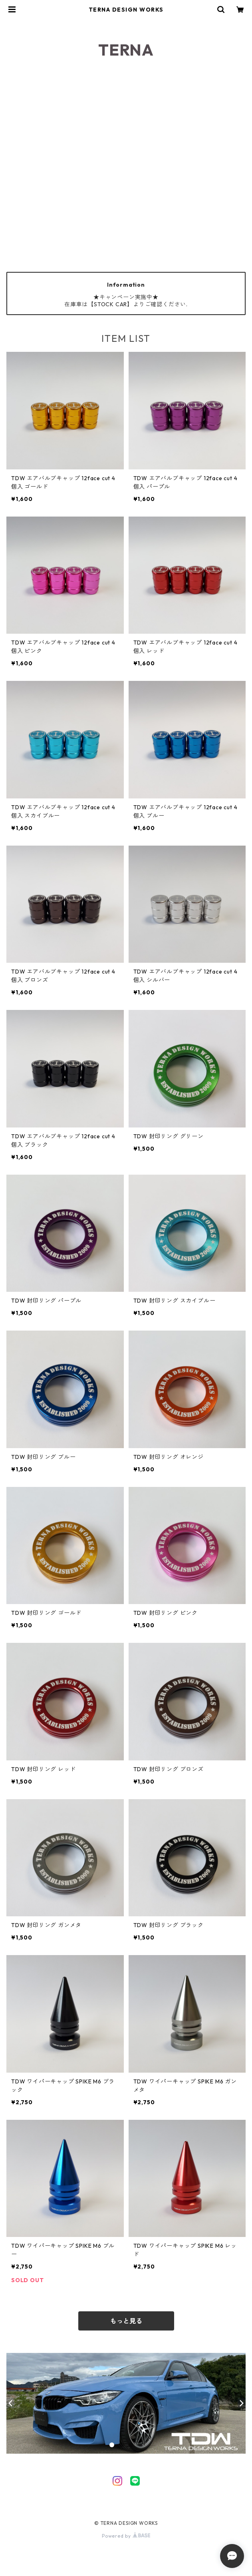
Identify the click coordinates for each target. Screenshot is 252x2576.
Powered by (126, 2536)
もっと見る (126, 2321)
